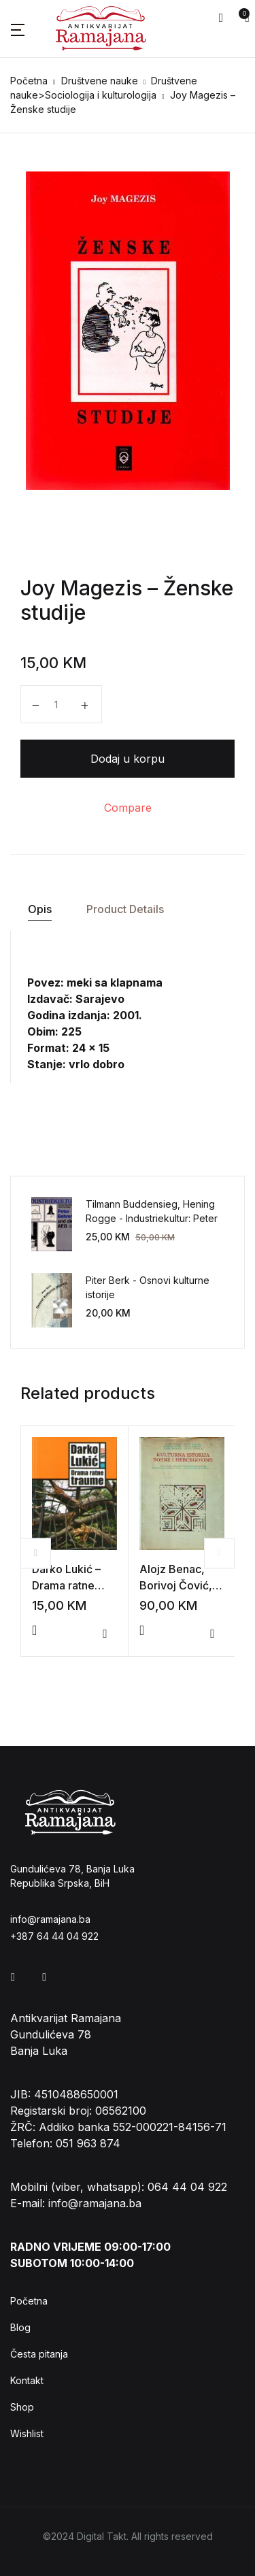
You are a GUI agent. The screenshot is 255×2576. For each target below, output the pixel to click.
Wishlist (27, 2433)
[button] (221, 18)
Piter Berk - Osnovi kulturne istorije (147, 1287)
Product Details (125, 909)
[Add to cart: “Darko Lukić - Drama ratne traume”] (34, 1630)
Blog (20, 2327)
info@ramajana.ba (50, 1919)
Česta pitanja (39, 2354)
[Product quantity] (61, 704)
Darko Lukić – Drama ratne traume (66, 1585)
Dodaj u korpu (127, 758)
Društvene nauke (99, 80)
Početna (29, 80)
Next (219, 1553)
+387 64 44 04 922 (54, 1936)
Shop (22, 2407)
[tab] (39, 909)
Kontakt (27, 2380)
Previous (35, 1553)
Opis (40, 909)
